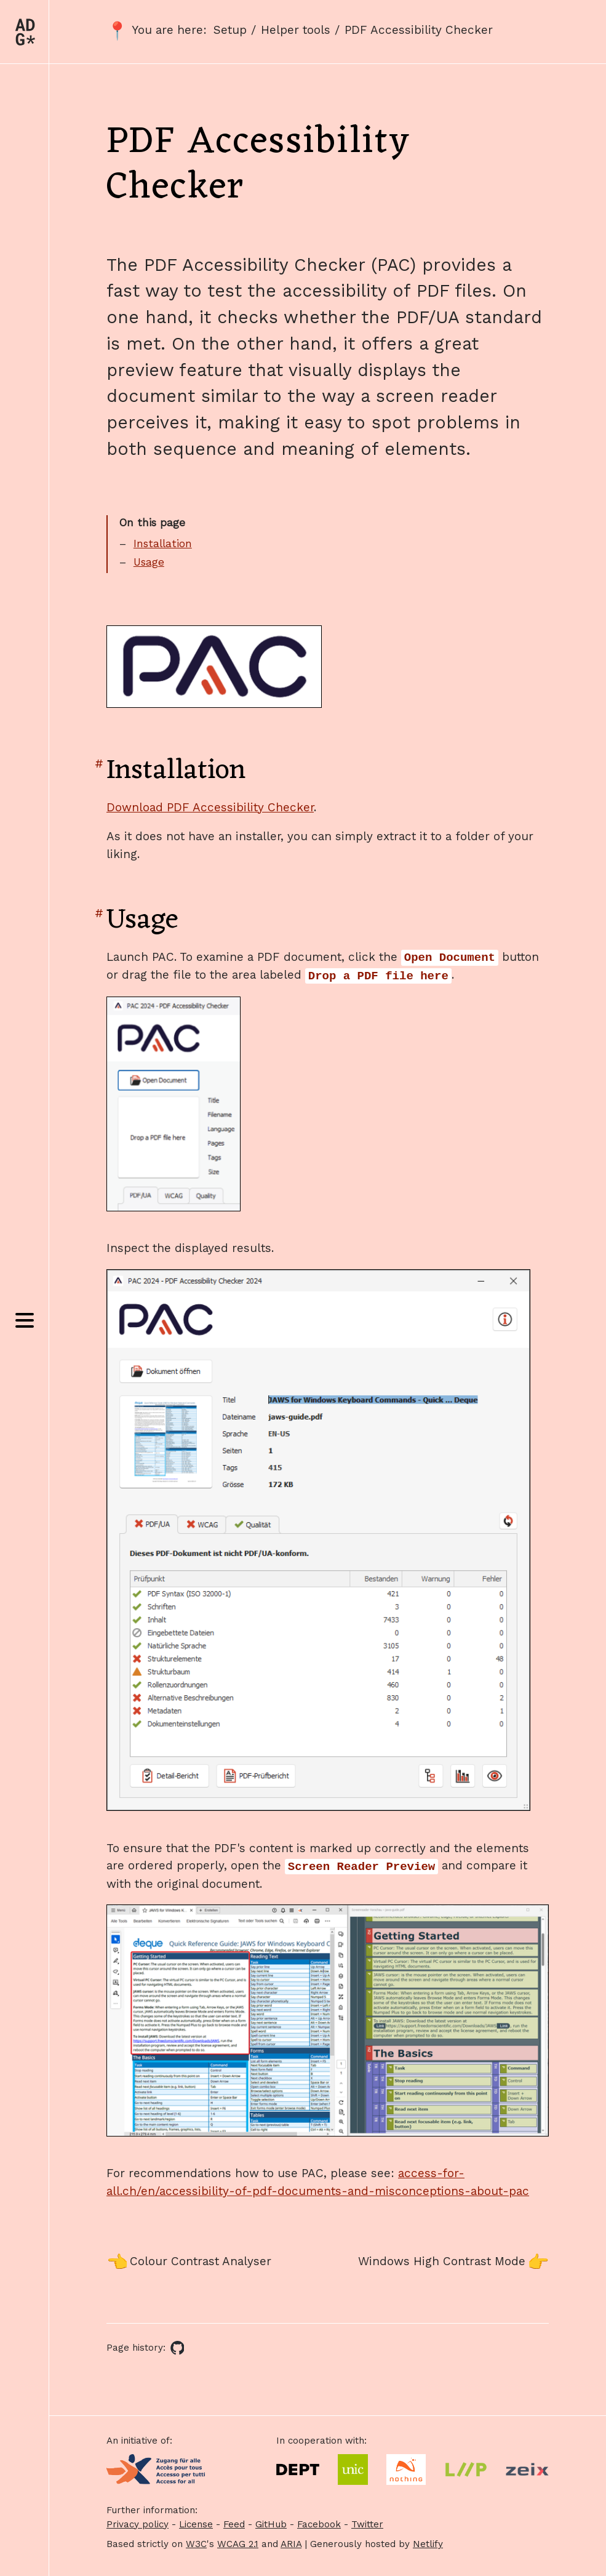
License (196, 2524)
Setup (230, 30)
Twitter (367, 2524)
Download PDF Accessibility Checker (210, 807)
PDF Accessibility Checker (419, 30)
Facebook (319, 2524)
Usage (149, 562)
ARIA (291, 2544)
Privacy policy (137, 2524)
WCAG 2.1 (237, 2544)
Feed (234, 2524)
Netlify (428, 2544)
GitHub (271, 2524)
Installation (163, 543)
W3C (196, 2544)
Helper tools (295, 30)
